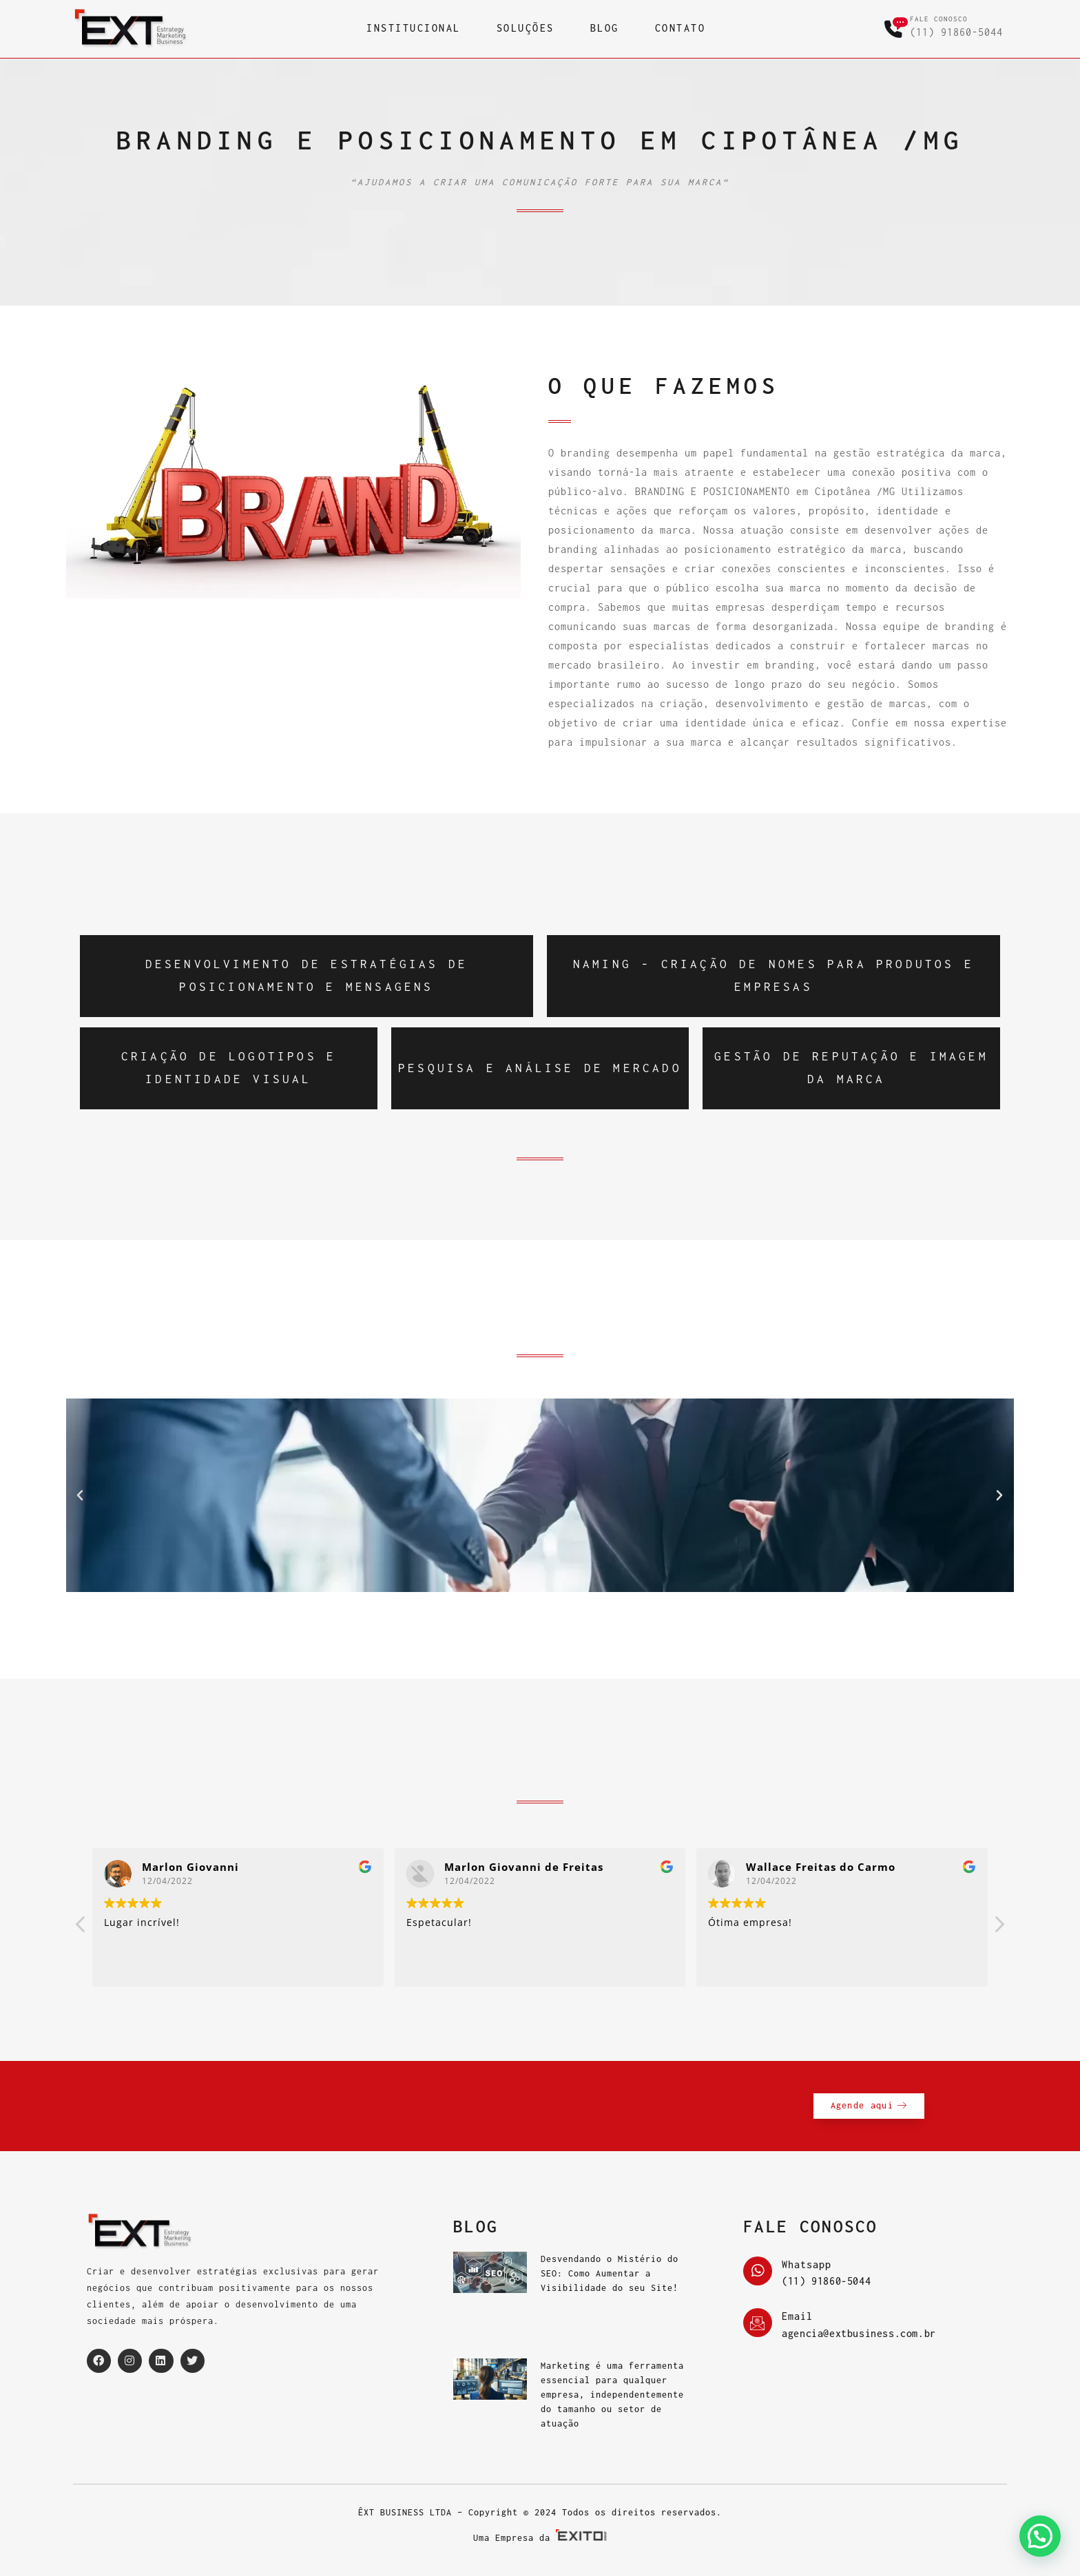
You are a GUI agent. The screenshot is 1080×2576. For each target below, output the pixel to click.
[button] (80, 1495)
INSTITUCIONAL (413, 28)
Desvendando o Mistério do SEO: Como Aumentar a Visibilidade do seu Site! (609, 2273)
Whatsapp (806, 2264)
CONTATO (680, 28)
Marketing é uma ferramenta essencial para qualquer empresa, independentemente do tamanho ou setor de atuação (612, 2394)
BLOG (604, 28)
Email (797, 2316)
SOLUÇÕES (525, 28)
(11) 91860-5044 (956, 32)
